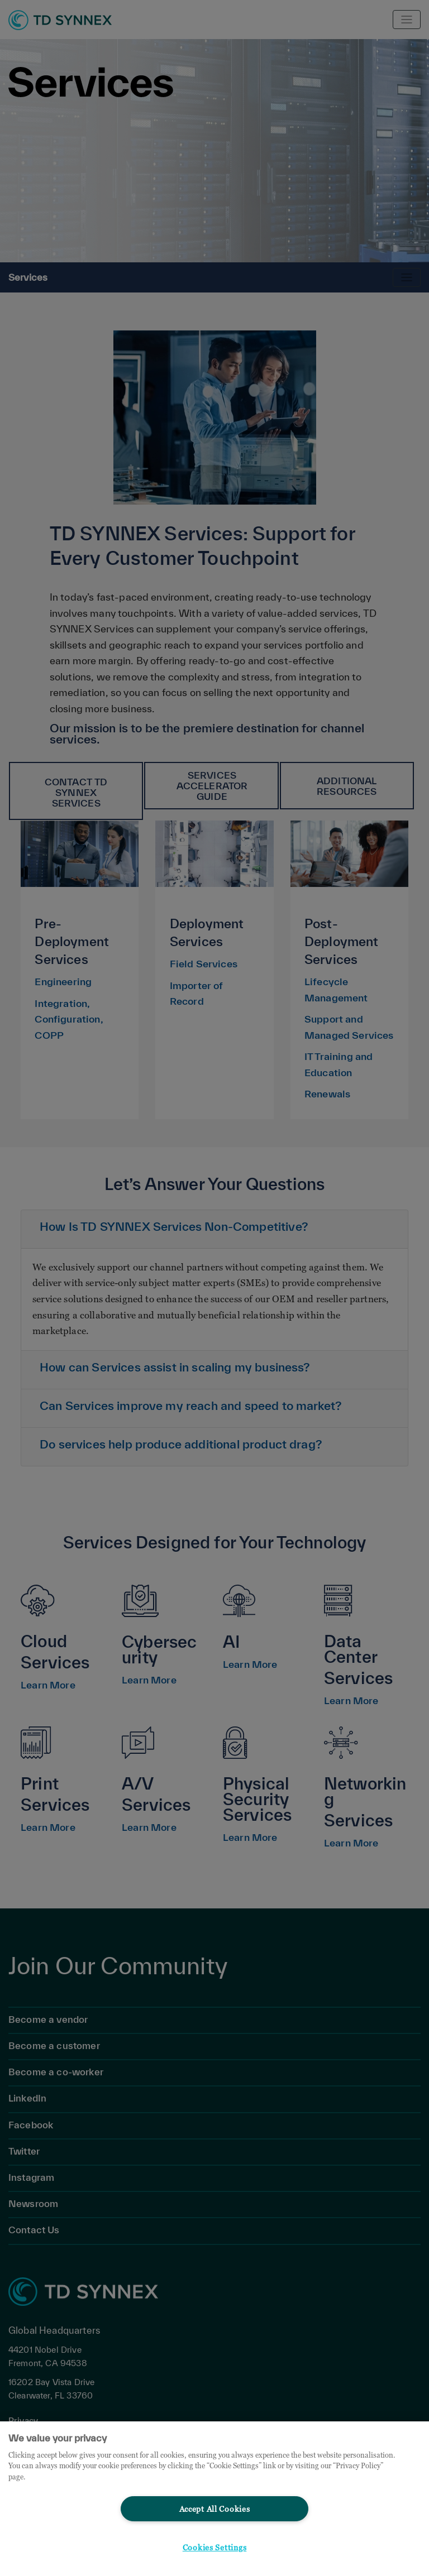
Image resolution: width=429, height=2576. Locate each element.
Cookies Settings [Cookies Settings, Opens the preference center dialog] (215, 2547)
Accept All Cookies (214, 2508)
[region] (214, 2498)
